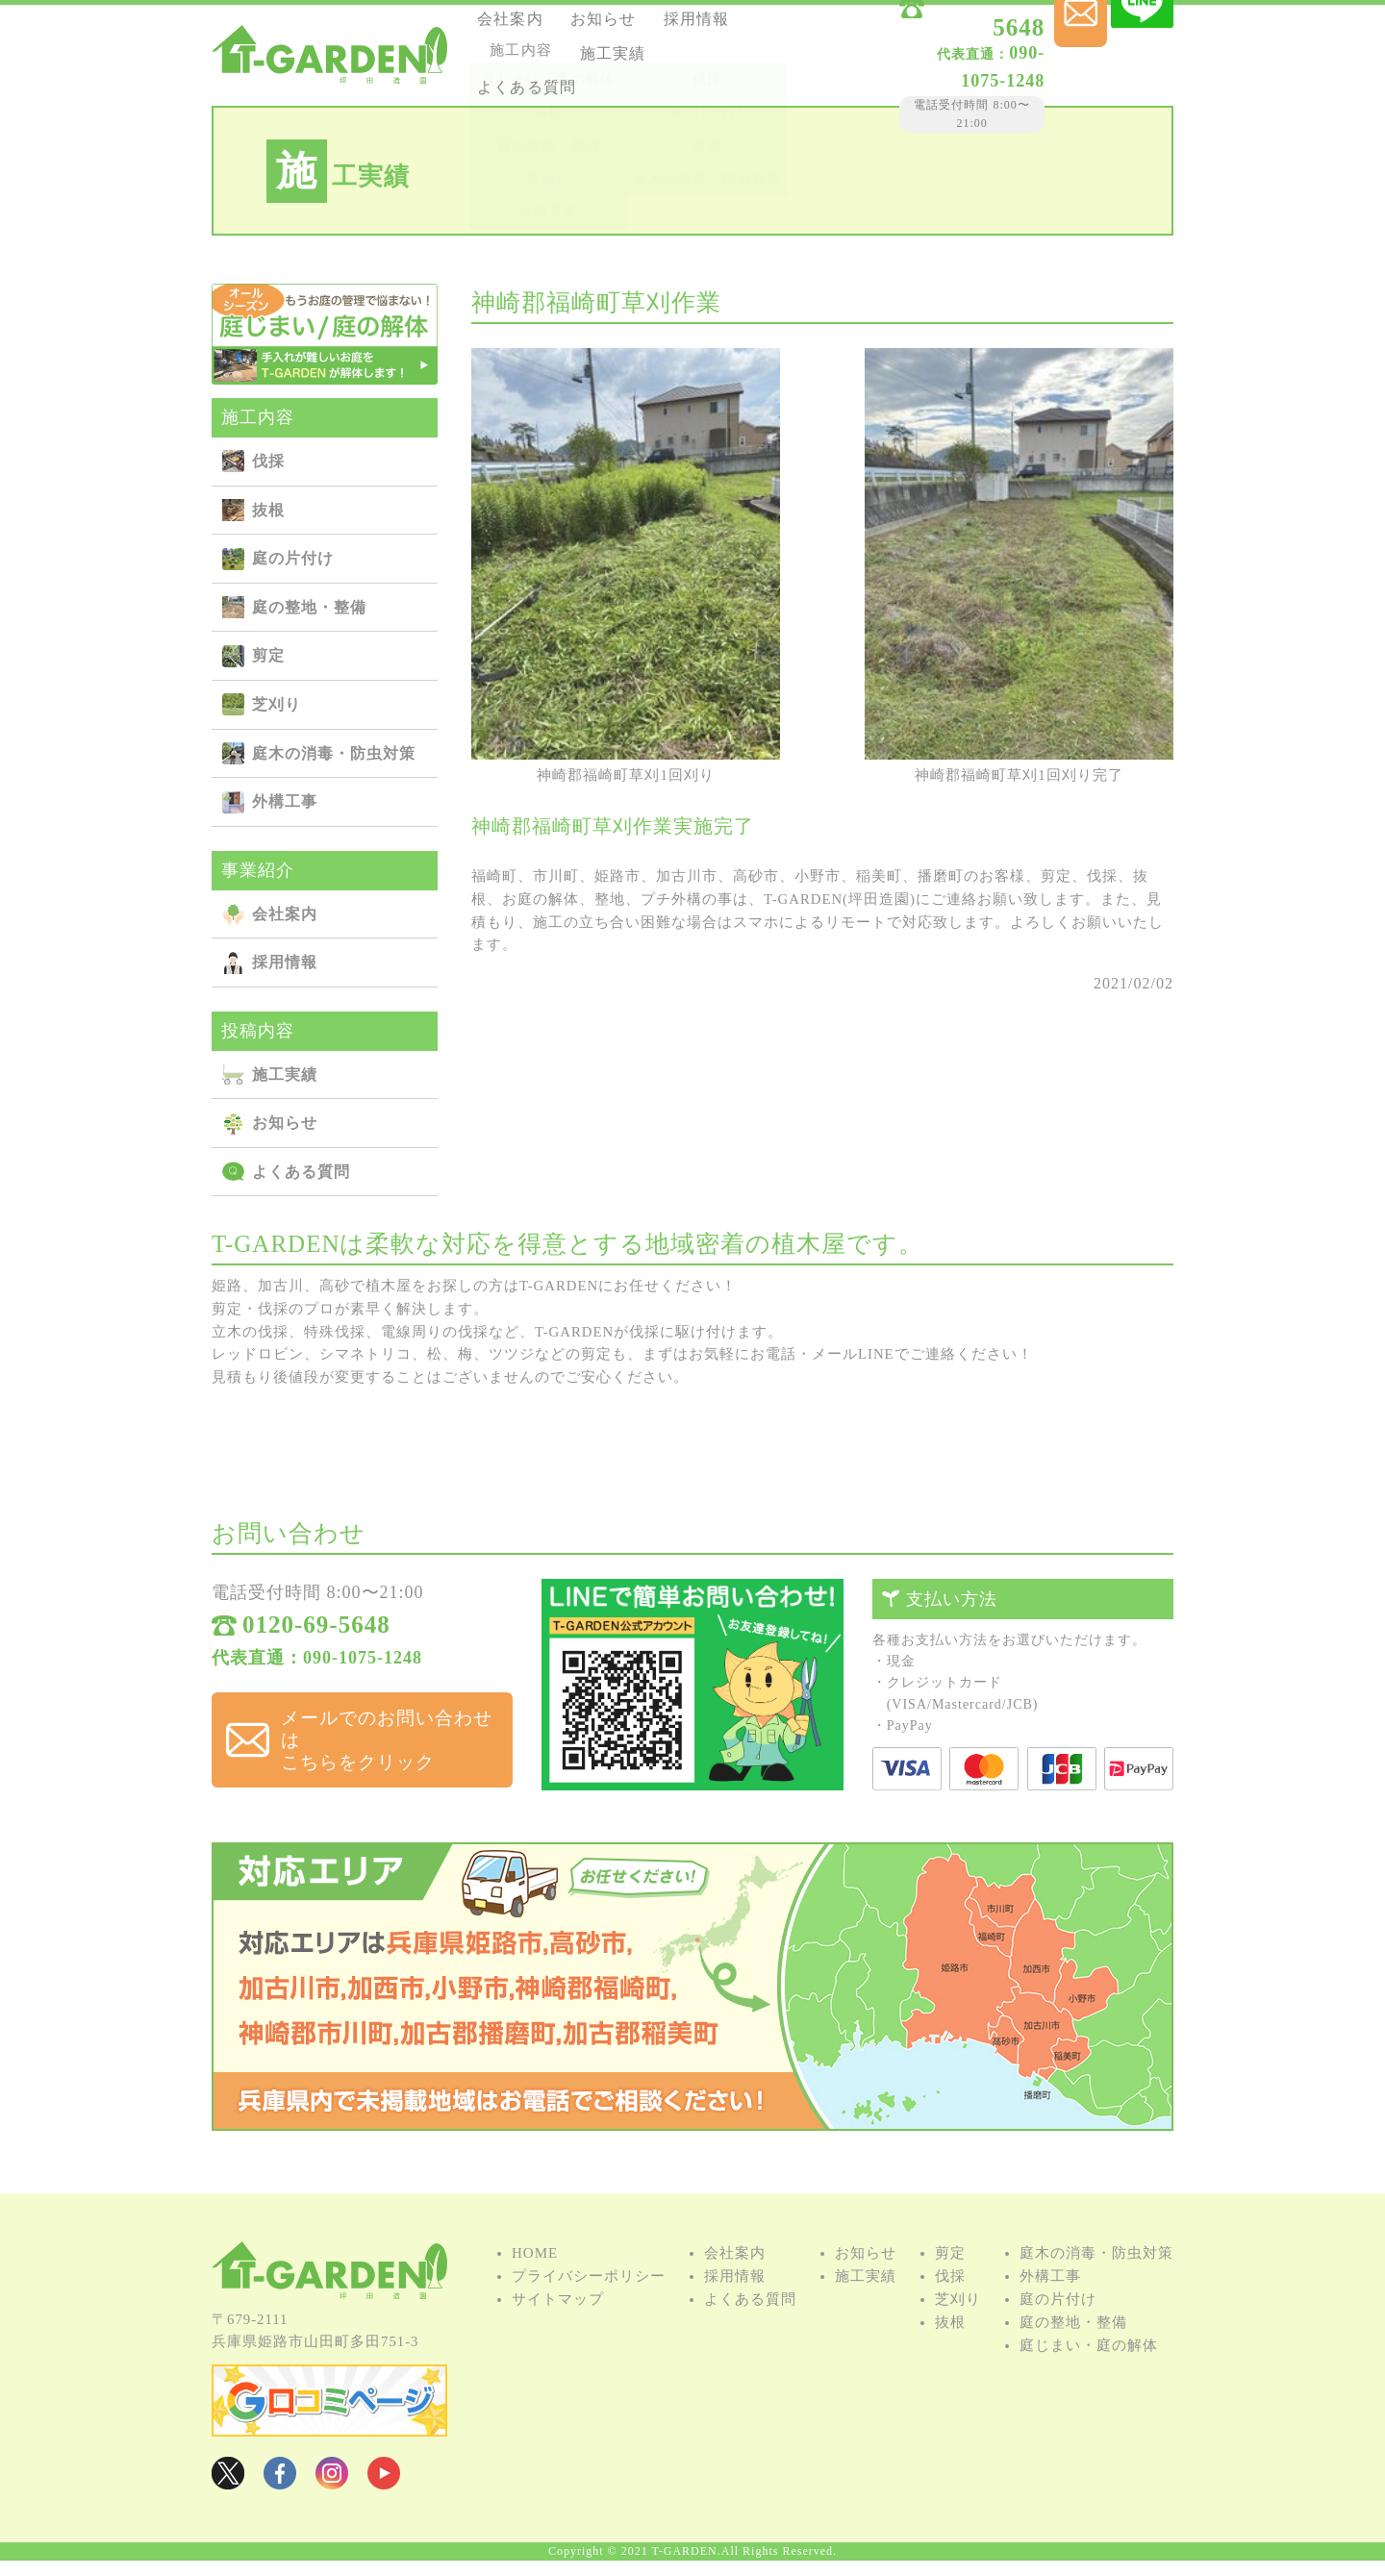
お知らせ (624, 27)
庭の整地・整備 (309, 607)
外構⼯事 (284, 801)
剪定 (268, 655)
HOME (535, 2277)
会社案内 (521, 27)
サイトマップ (558, 2323)
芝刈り (276, 704)
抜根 (268, 510)
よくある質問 (639, 79)
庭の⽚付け (293, 558)
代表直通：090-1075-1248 (317, 1667)
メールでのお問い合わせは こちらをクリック (379, 1731)
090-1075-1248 (920, 56)
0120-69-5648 (942, 31)
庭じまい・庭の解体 (1089, 2369)
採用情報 (521, 53)
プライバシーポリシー (589, 2300)
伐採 (268, 461)
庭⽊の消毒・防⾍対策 (334, 753)
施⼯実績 (521, 79)
